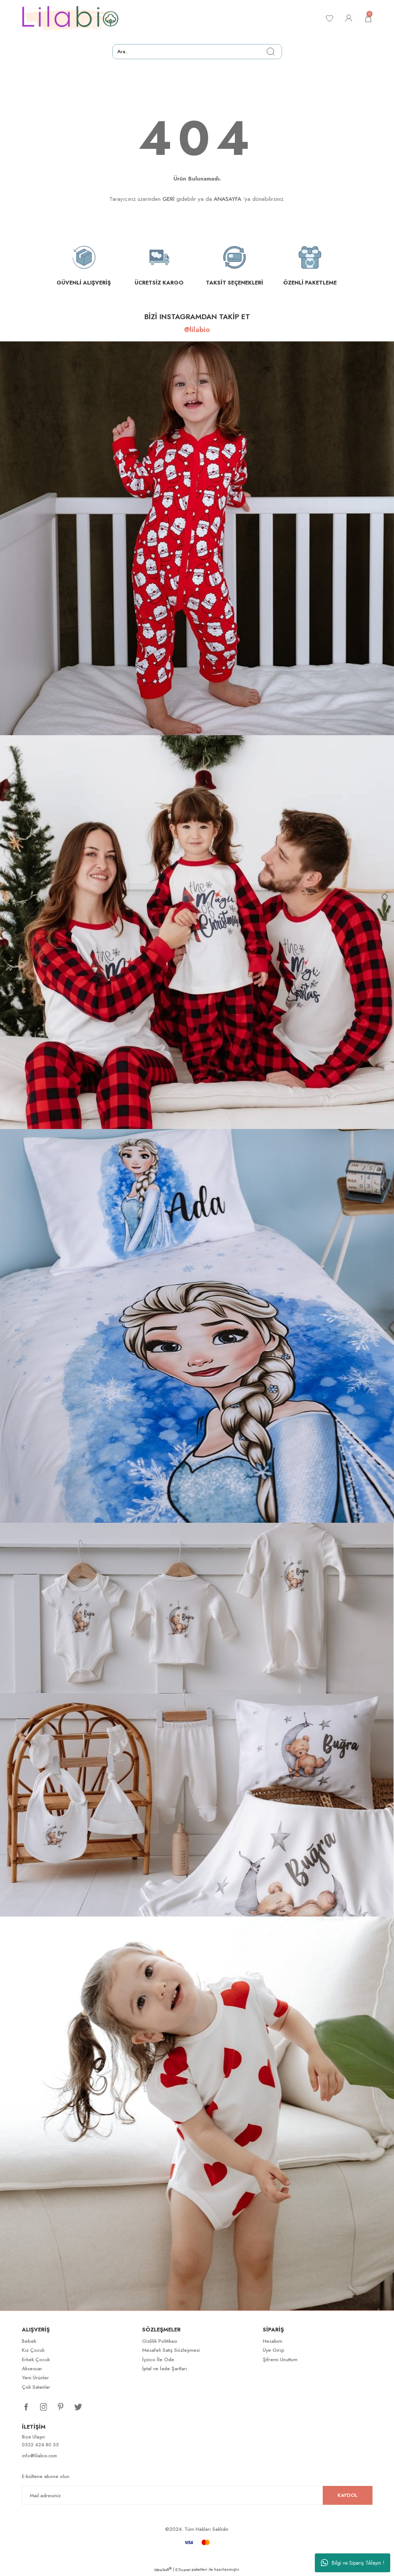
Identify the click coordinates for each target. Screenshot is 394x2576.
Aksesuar (32, 2368)
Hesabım (272, 2341)
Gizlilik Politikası (159, 2341)
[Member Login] (347, 18)
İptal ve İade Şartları (164, 2368)
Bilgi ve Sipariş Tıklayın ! (353, 2563)
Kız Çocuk (33, 2350)
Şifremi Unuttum (280, 2359)
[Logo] (70, 18)
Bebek (29, 2341)
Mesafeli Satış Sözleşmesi (171, 2350)
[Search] (197, 51)
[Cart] (368, 18)
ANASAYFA (227, 199)
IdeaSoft (163, 2571)
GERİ (169, 199)
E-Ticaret (182, 2571)
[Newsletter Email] (197, 2496)
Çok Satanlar (36, 2387)
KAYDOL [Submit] (347, 2496)
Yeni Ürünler (35, 2377)
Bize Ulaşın (34, 2437)
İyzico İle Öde (158, 2359)
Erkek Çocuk (36, 2359)
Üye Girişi (273, 2350)
